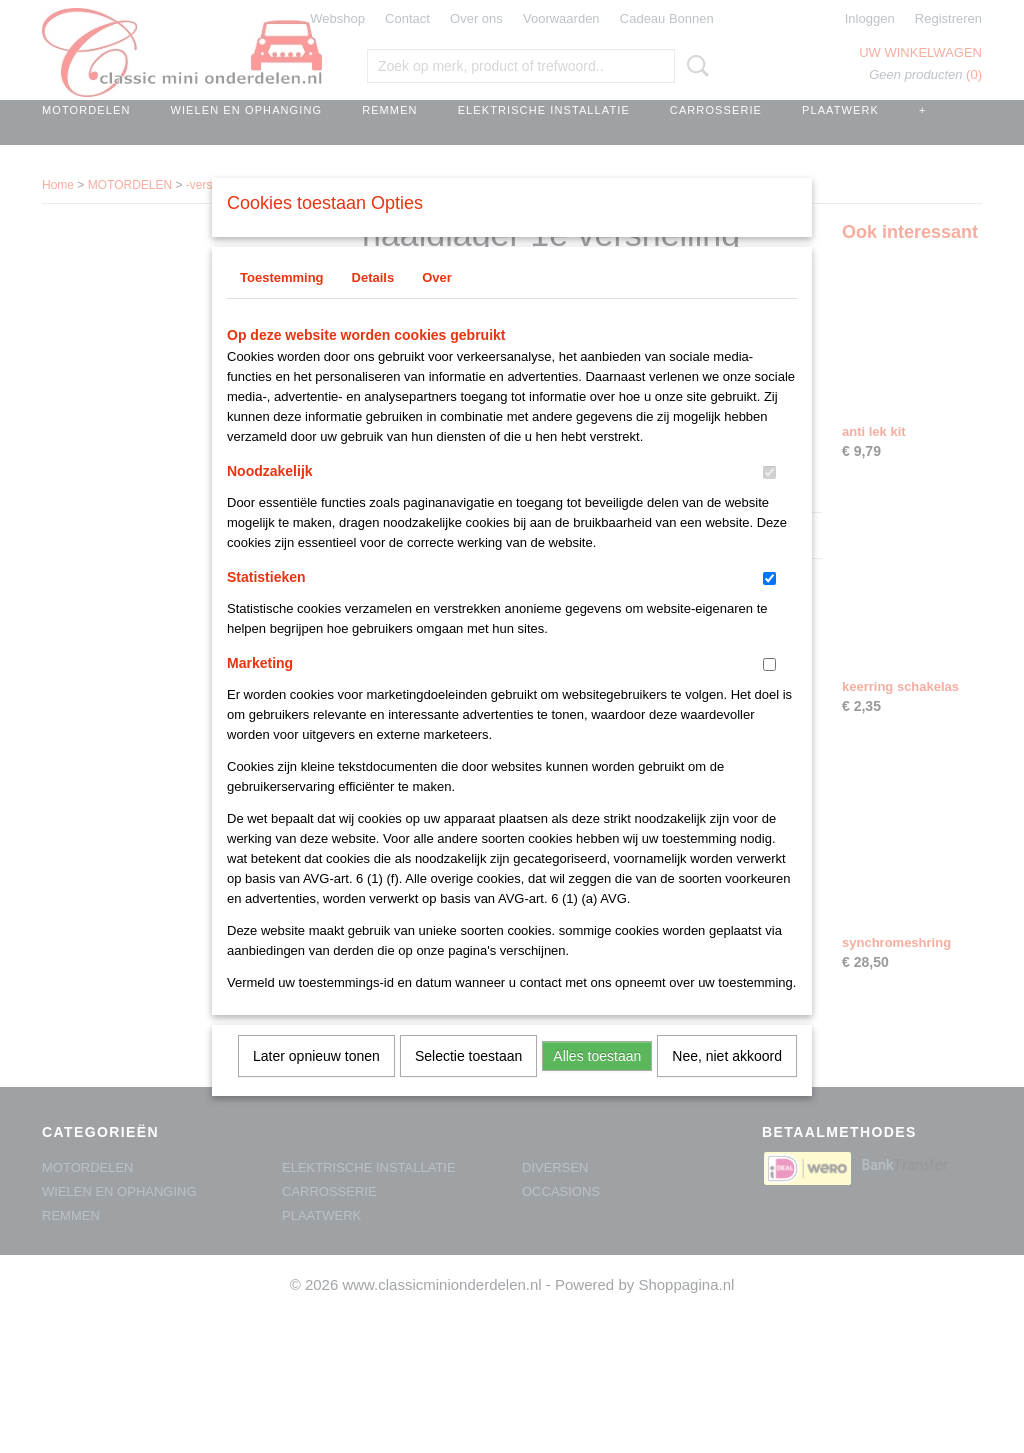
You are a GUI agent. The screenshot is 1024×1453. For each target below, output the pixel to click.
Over (437, 303)
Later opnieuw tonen (316, 1082)
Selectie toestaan (468, 1082)
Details (373, 303)
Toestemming (282, 303)
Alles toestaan (597, 1082)
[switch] (769, 498)
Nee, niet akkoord (727, 1082)
